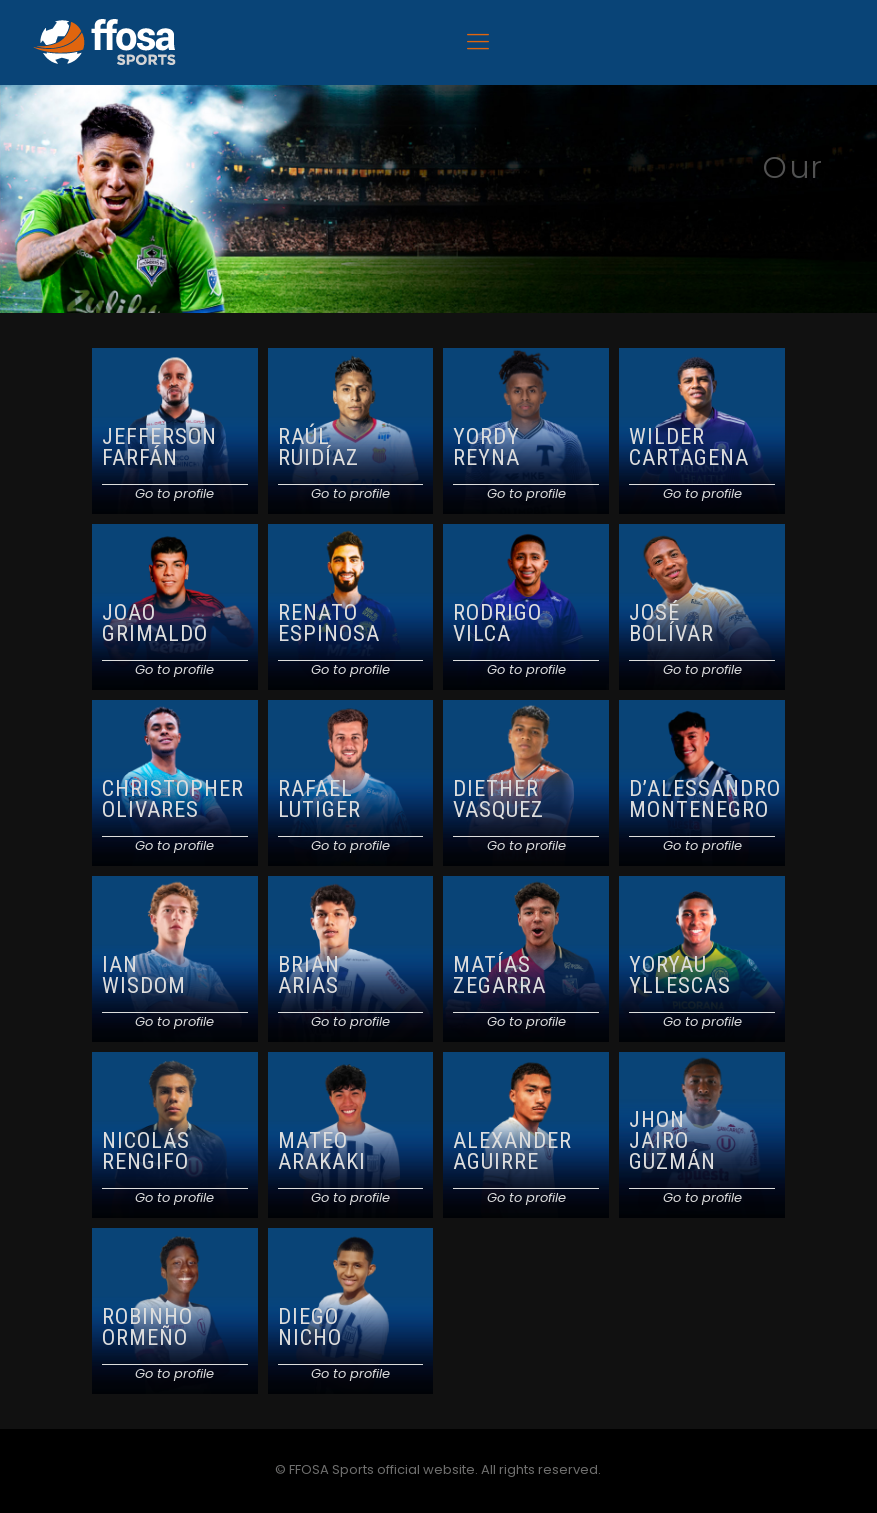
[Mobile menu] (478, 42)
